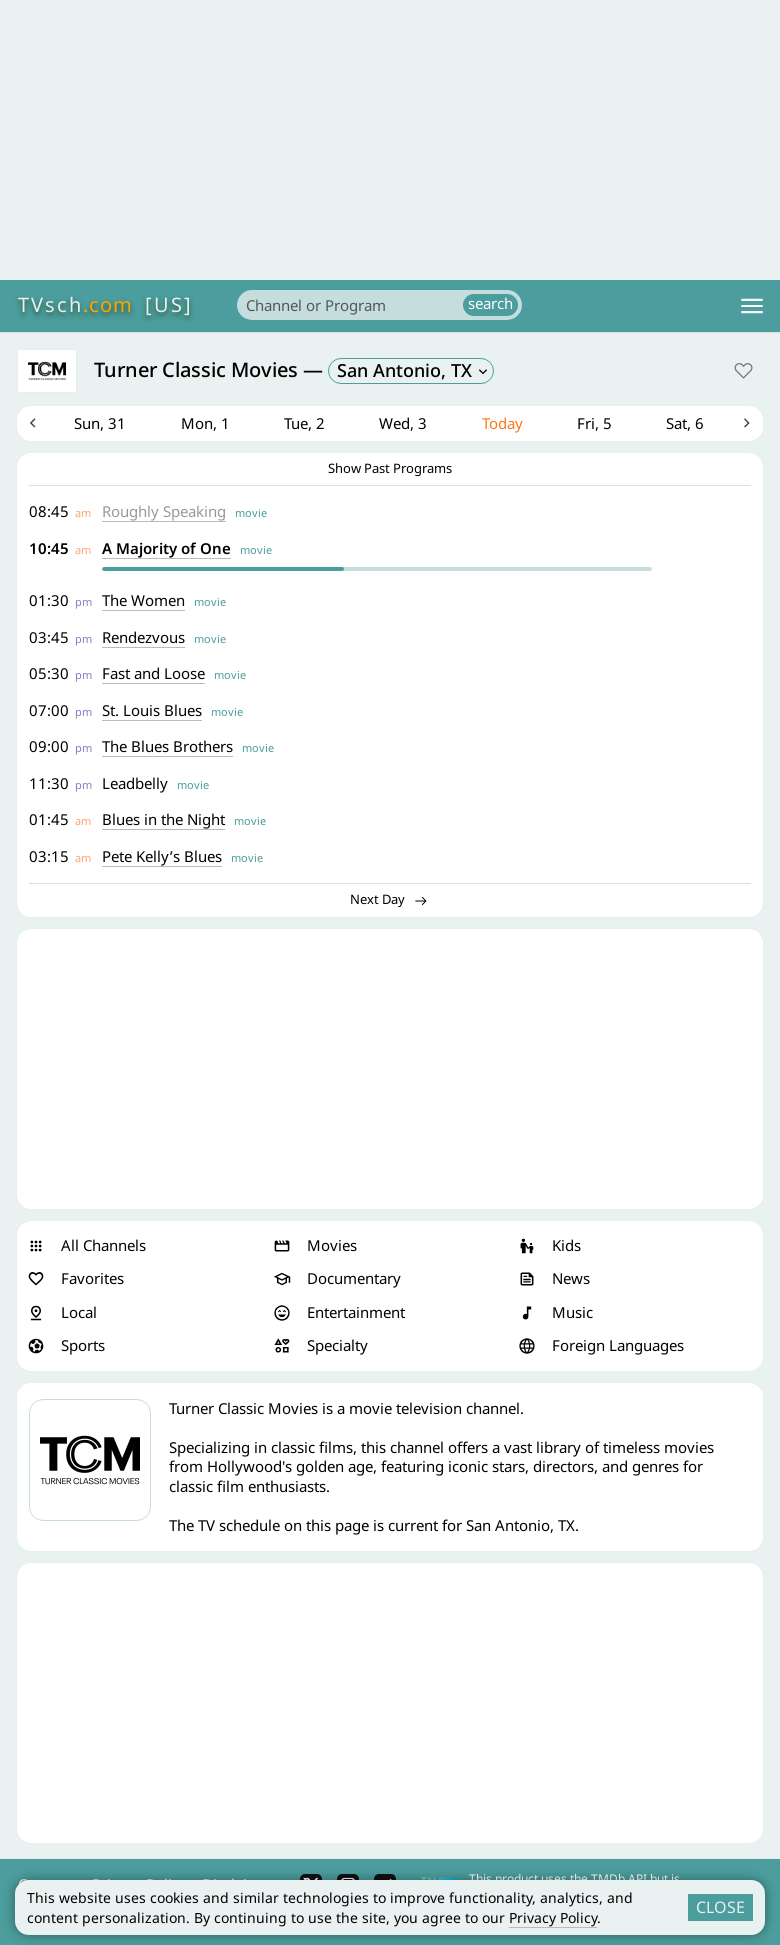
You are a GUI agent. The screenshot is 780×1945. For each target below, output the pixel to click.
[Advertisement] (390, 140)
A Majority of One (167, 549)
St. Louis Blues (153, 711)
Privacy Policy (553, 1917)
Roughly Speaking (165, 512)
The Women (144, 601)
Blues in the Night (164, 820)
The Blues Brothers (168, 747)
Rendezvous (144, 638)
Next (747, 424)
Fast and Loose (154, 674)
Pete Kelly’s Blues (163, 857)
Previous (33, 424)
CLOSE (720, 1907)
